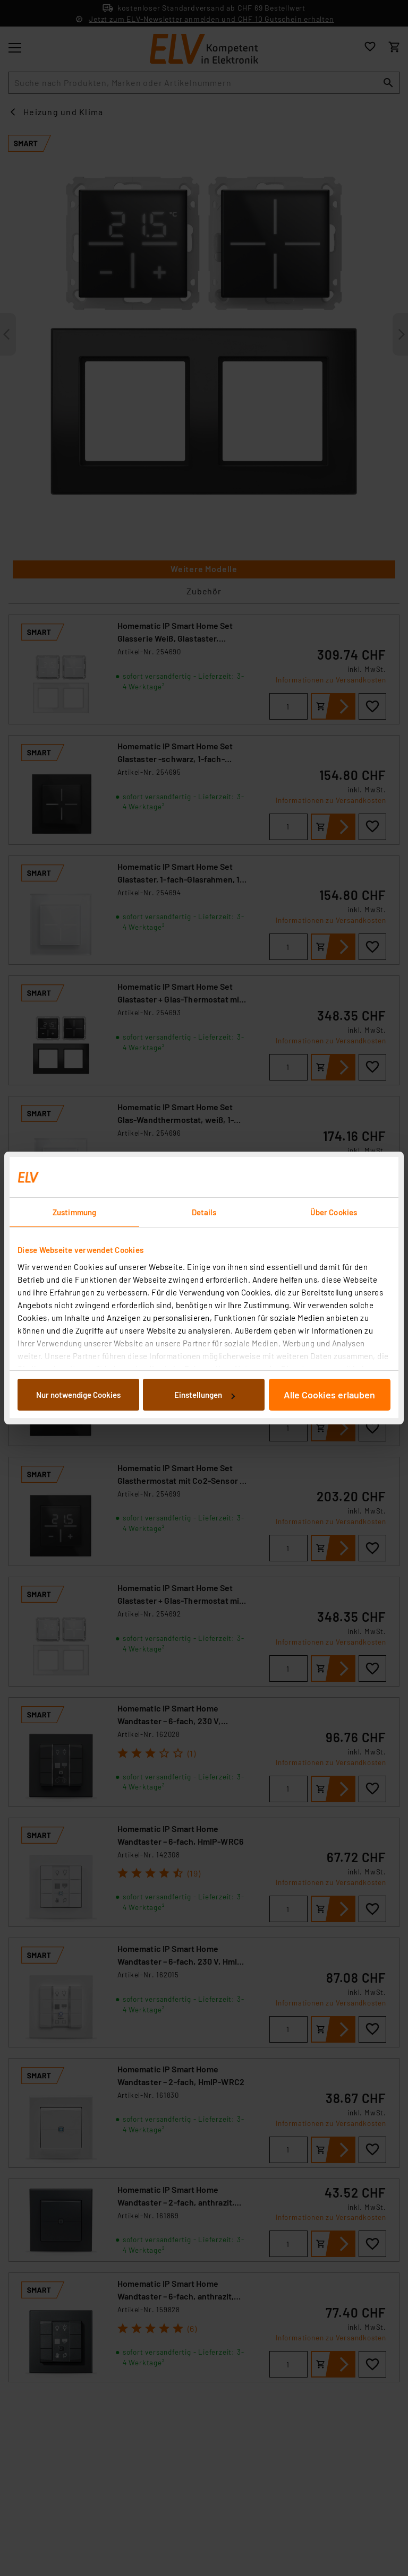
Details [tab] (204, 1212)
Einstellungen (204, 1394)
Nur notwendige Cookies (78, 1394)
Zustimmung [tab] (74, 1212)
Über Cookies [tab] (333, 1212)
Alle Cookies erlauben (329, 1395)
